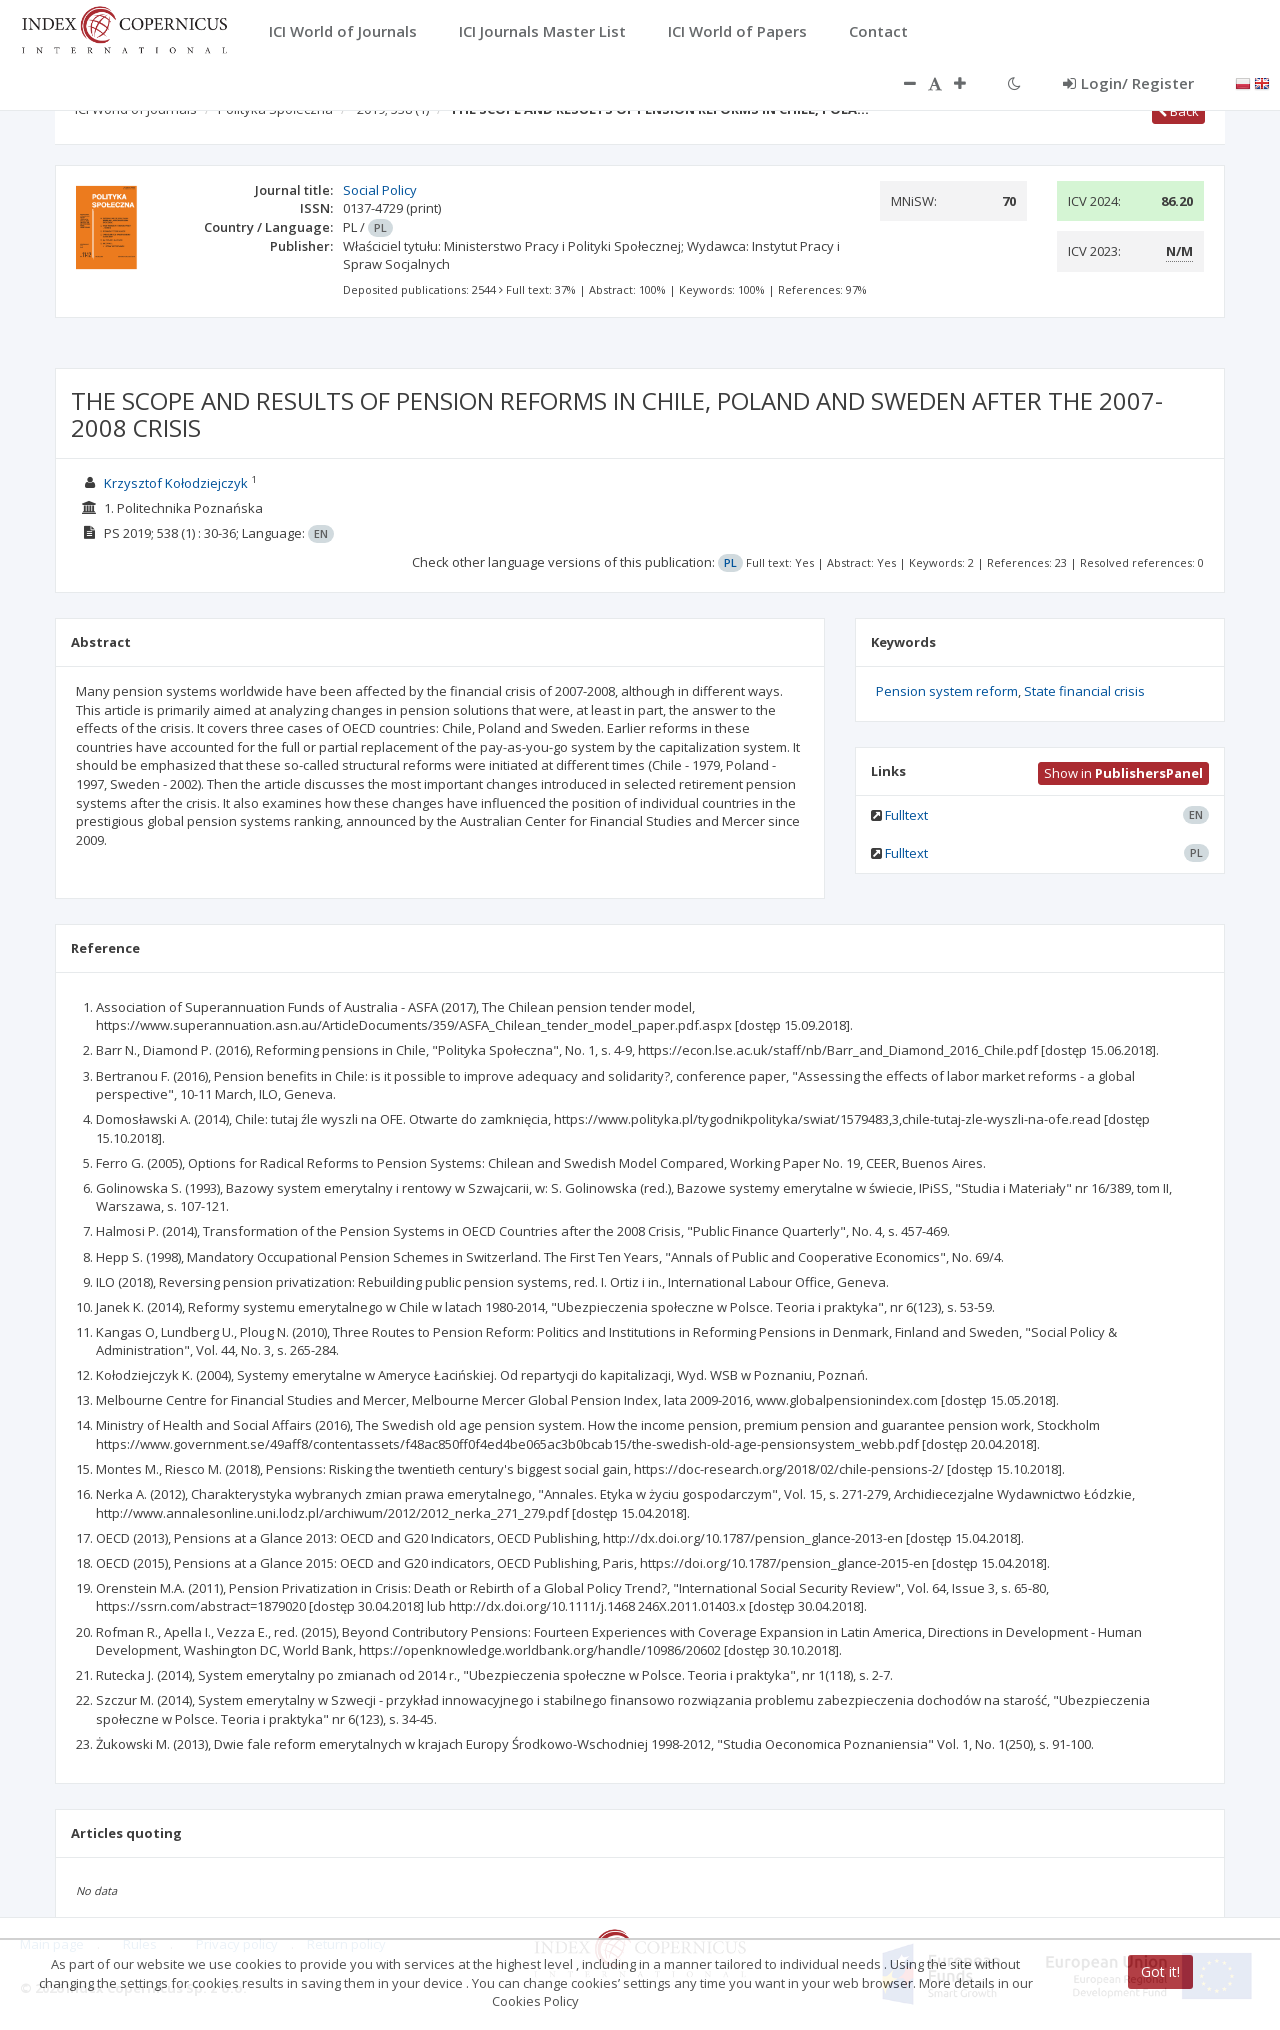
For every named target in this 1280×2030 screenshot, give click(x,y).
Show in (1123, 773)
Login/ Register (1128, 83)
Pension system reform (947, 691)
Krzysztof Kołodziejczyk (176, 483)
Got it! (1160, 1971)
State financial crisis (1084, 691)
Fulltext (906, 815)
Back (1178, 111)
